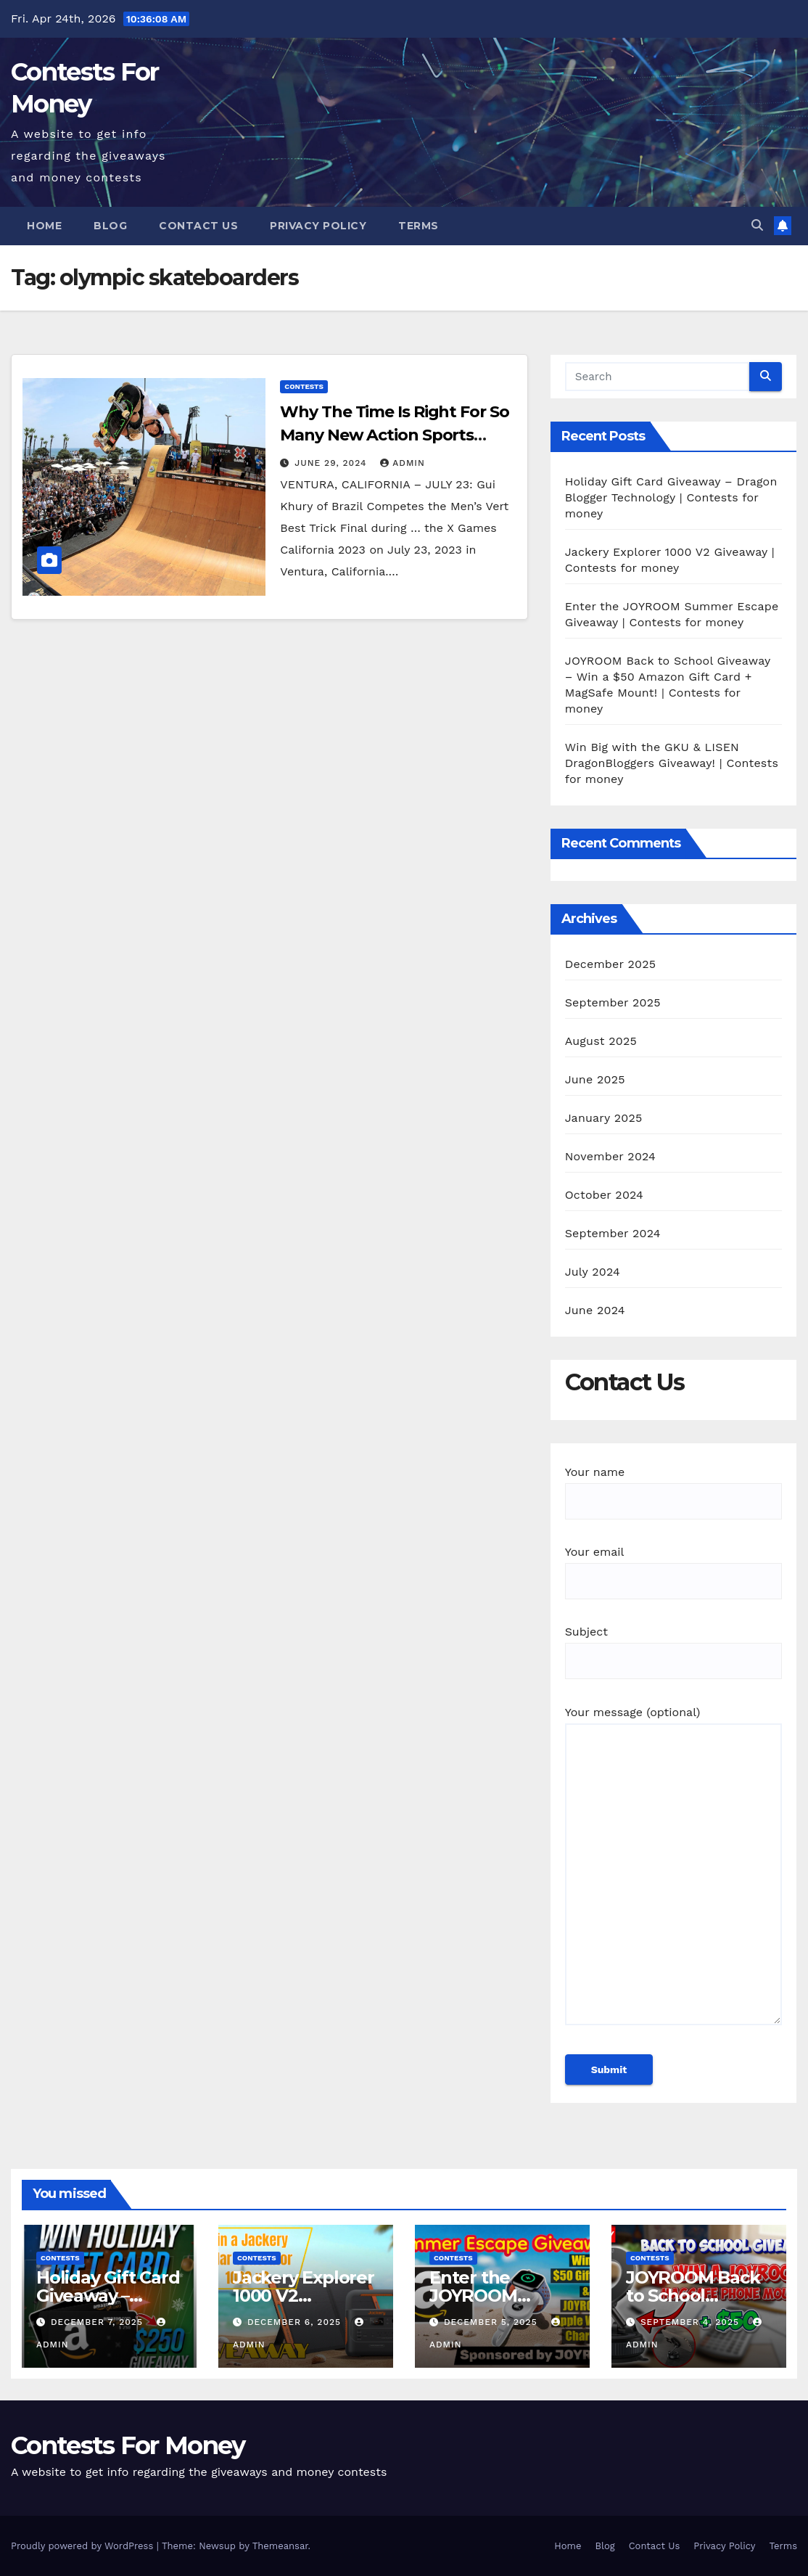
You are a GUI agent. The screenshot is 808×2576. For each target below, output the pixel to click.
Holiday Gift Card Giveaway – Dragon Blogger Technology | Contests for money (671, 497)
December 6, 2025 (296, 2322)
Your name (673, 1486)
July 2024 (592, 1272)
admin (402, 463)
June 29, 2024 (332, 463)
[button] (757, 225)
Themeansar (280, 2545)
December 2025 (610, 964)
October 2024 (604, 1195)
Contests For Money (127, 2445)
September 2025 (613, 1002)
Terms (418, 225)
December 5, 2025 (492, 2322)
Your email (673, 1566)
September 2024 (613, 1233)
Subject (673, 1646)
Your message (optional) (673, 1872)
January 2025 (604, 1118)
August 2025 (601, 1041)
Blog (110, 225)
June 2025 (595, 1079)
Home (44, 225)
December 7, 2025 (99, 2322)
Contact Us (198, 225)
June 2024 (595, 1310)
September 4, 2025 (691, 2322)
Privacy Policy (318, 225)
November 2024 (610, 1156)
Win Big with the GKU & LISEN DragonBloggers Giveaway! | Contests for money (671, 763)
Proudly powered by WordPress (84, 2545)
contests (303, 386)
